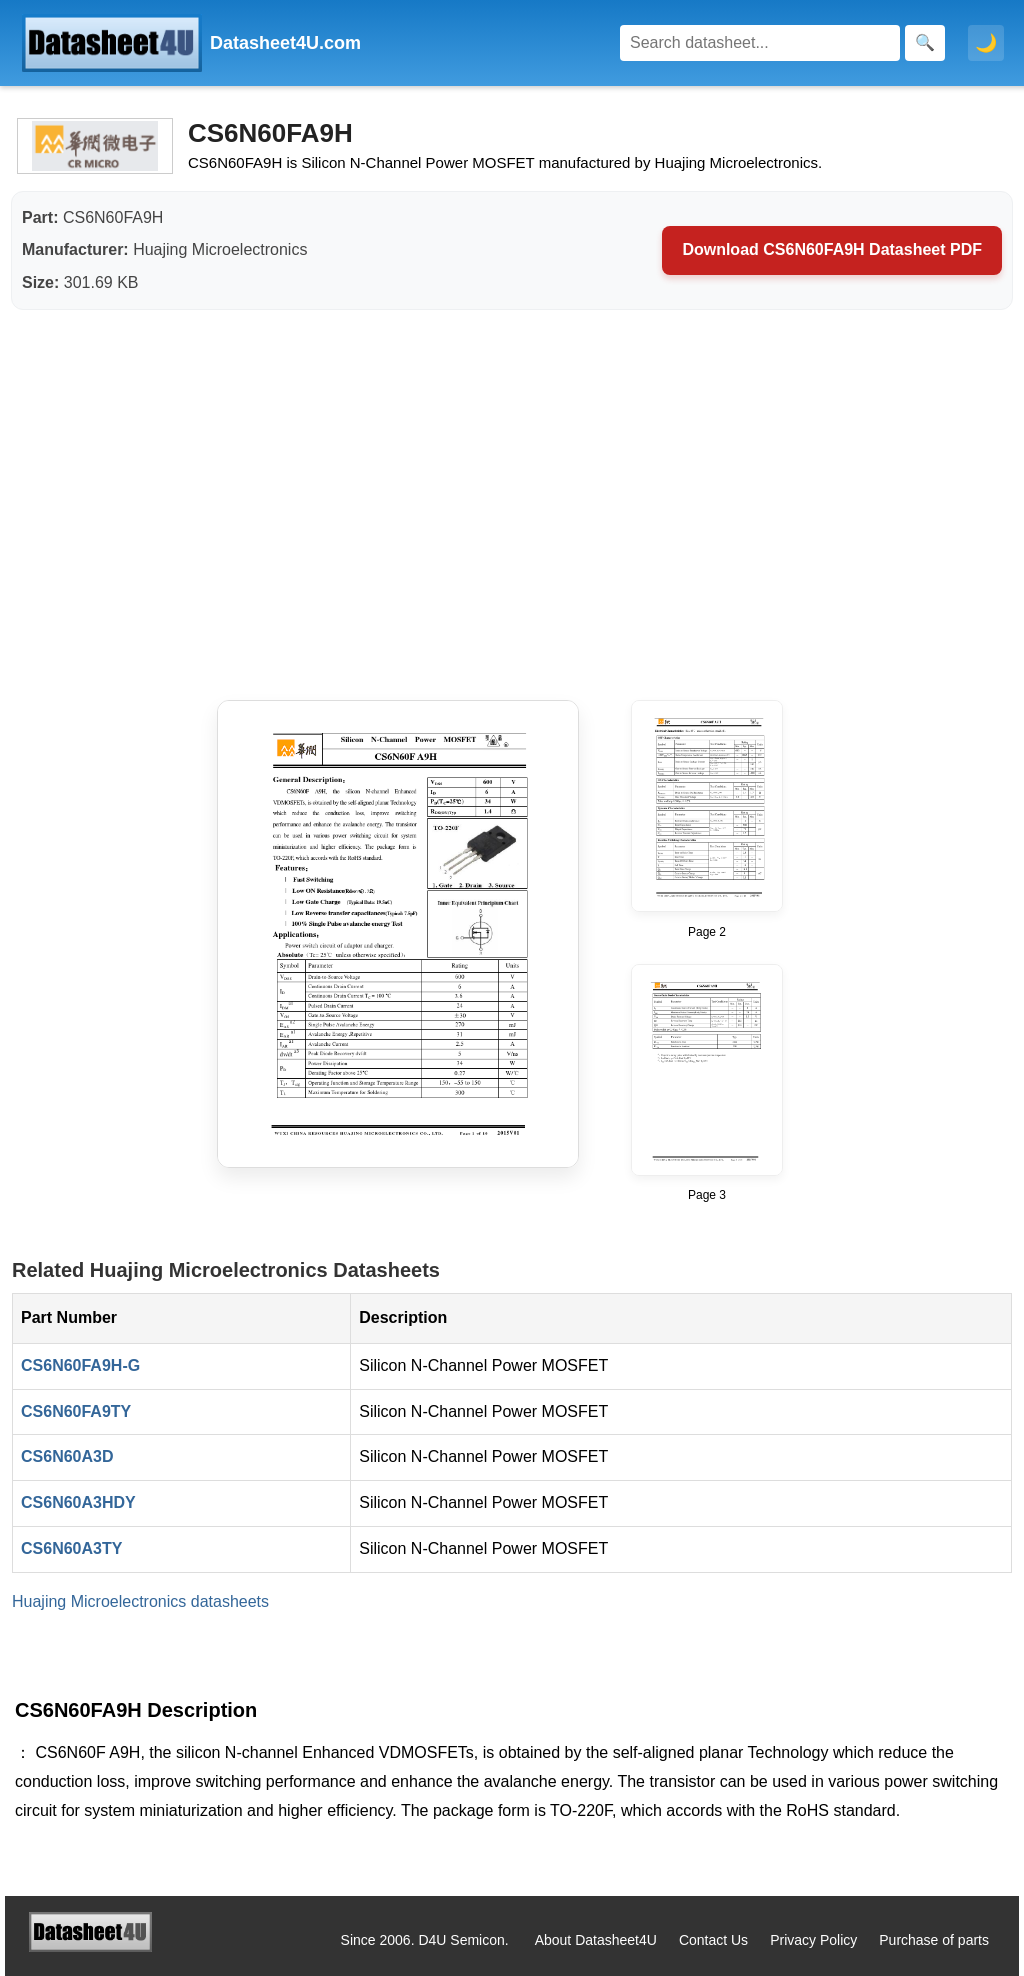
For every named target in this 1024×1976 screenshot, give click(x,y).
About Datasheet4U (596, 1940)
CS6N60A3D (67, 1456)
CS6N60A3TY (71, 1548)
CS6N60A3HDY (78, 1502)
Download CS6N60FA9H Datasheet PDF (832, 249)
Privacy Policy (813, 1940)
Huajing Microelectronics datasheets (140, 1601)
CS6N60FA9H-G (80, 1365)
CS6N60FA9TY (76, 1411)
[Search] (760, 43)
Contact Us (713, 1940)
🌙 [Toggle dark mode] (986, 43)
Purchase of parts (934, 1940)
